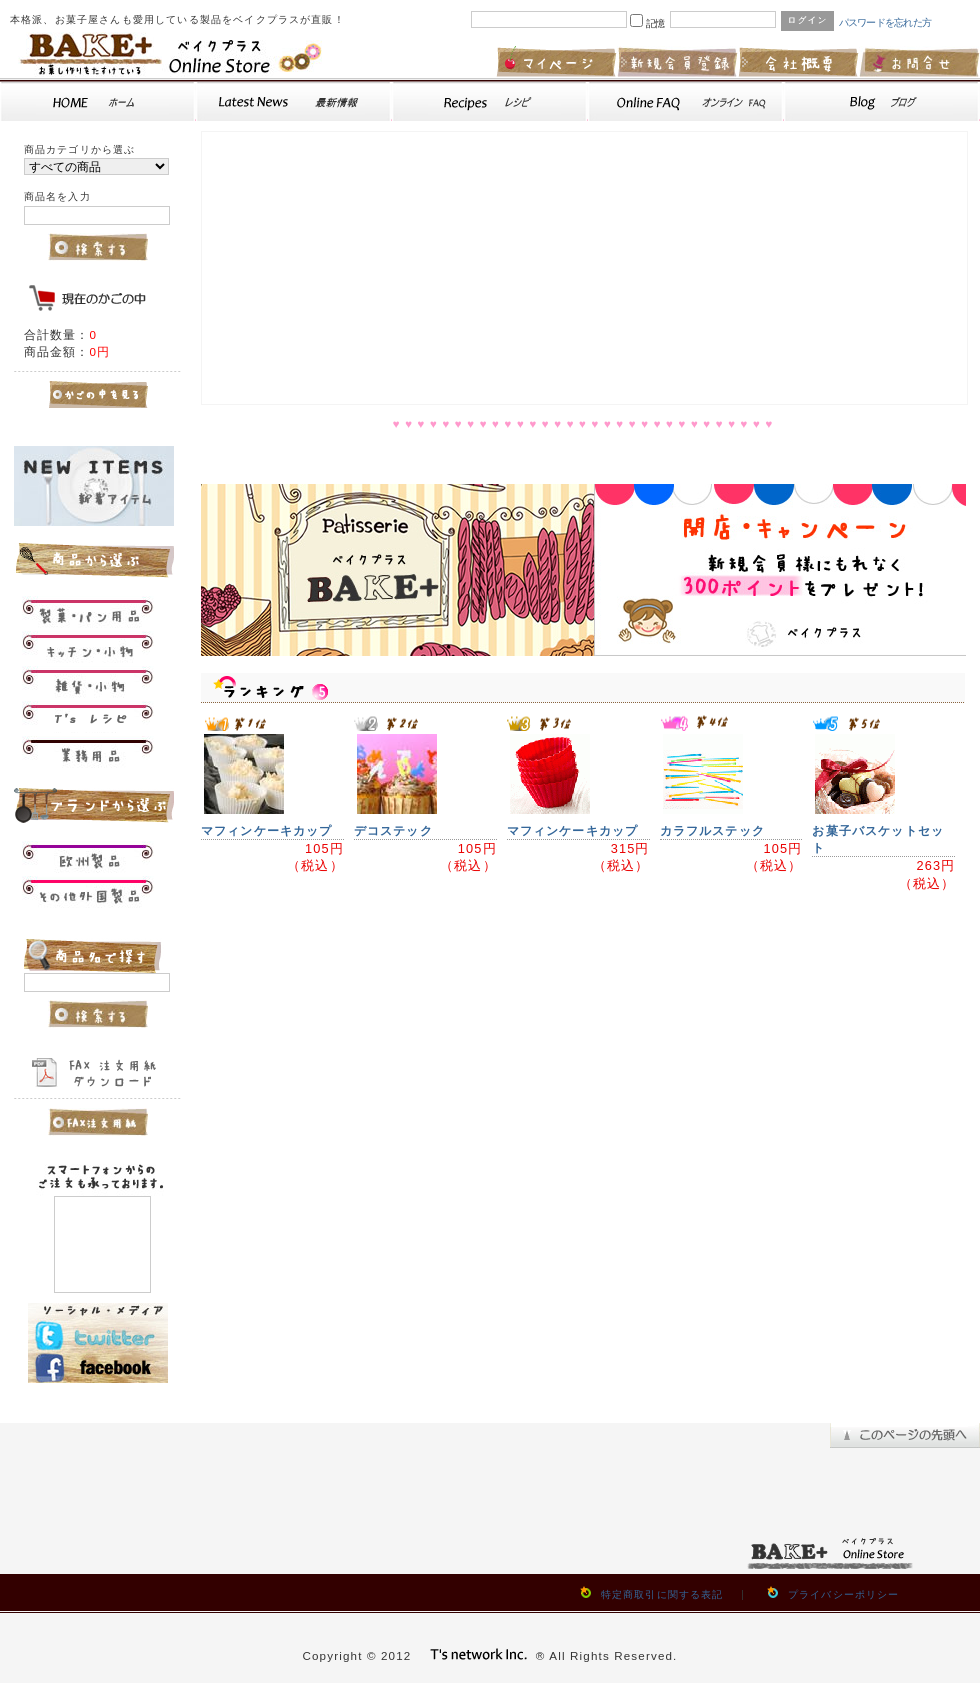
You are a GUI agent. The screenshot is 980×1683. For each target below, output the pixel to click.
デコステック (393, 830)
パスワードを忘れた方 (885, 22)
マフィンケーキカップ (267, 830)
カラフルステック (712, 830)
